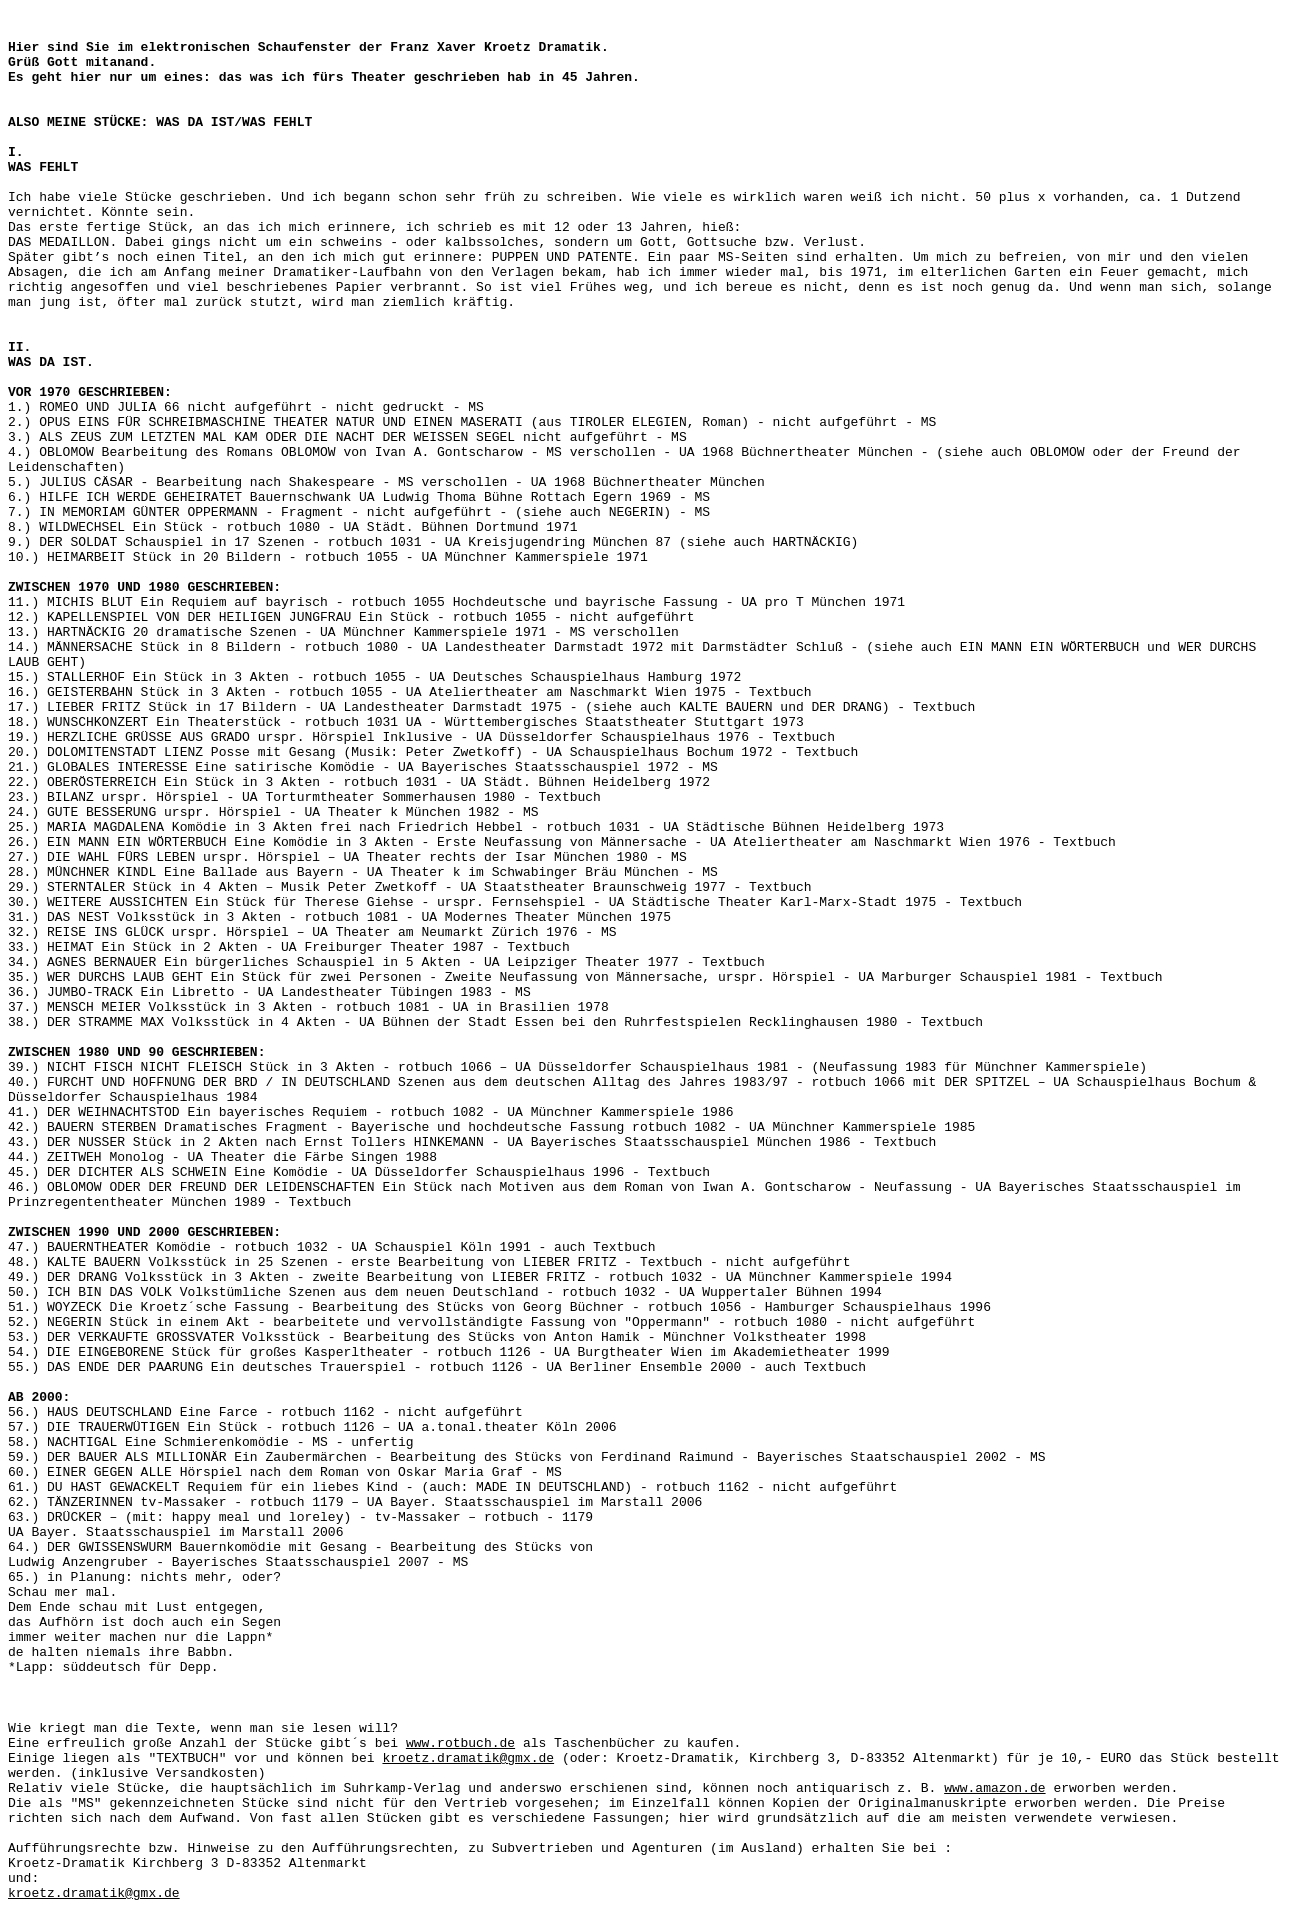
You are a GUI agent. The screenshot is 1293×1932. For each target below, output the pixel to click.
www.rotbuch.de (460, 1743)
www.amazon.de (994, 1788)
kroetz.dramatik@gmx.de (468, 1758)
